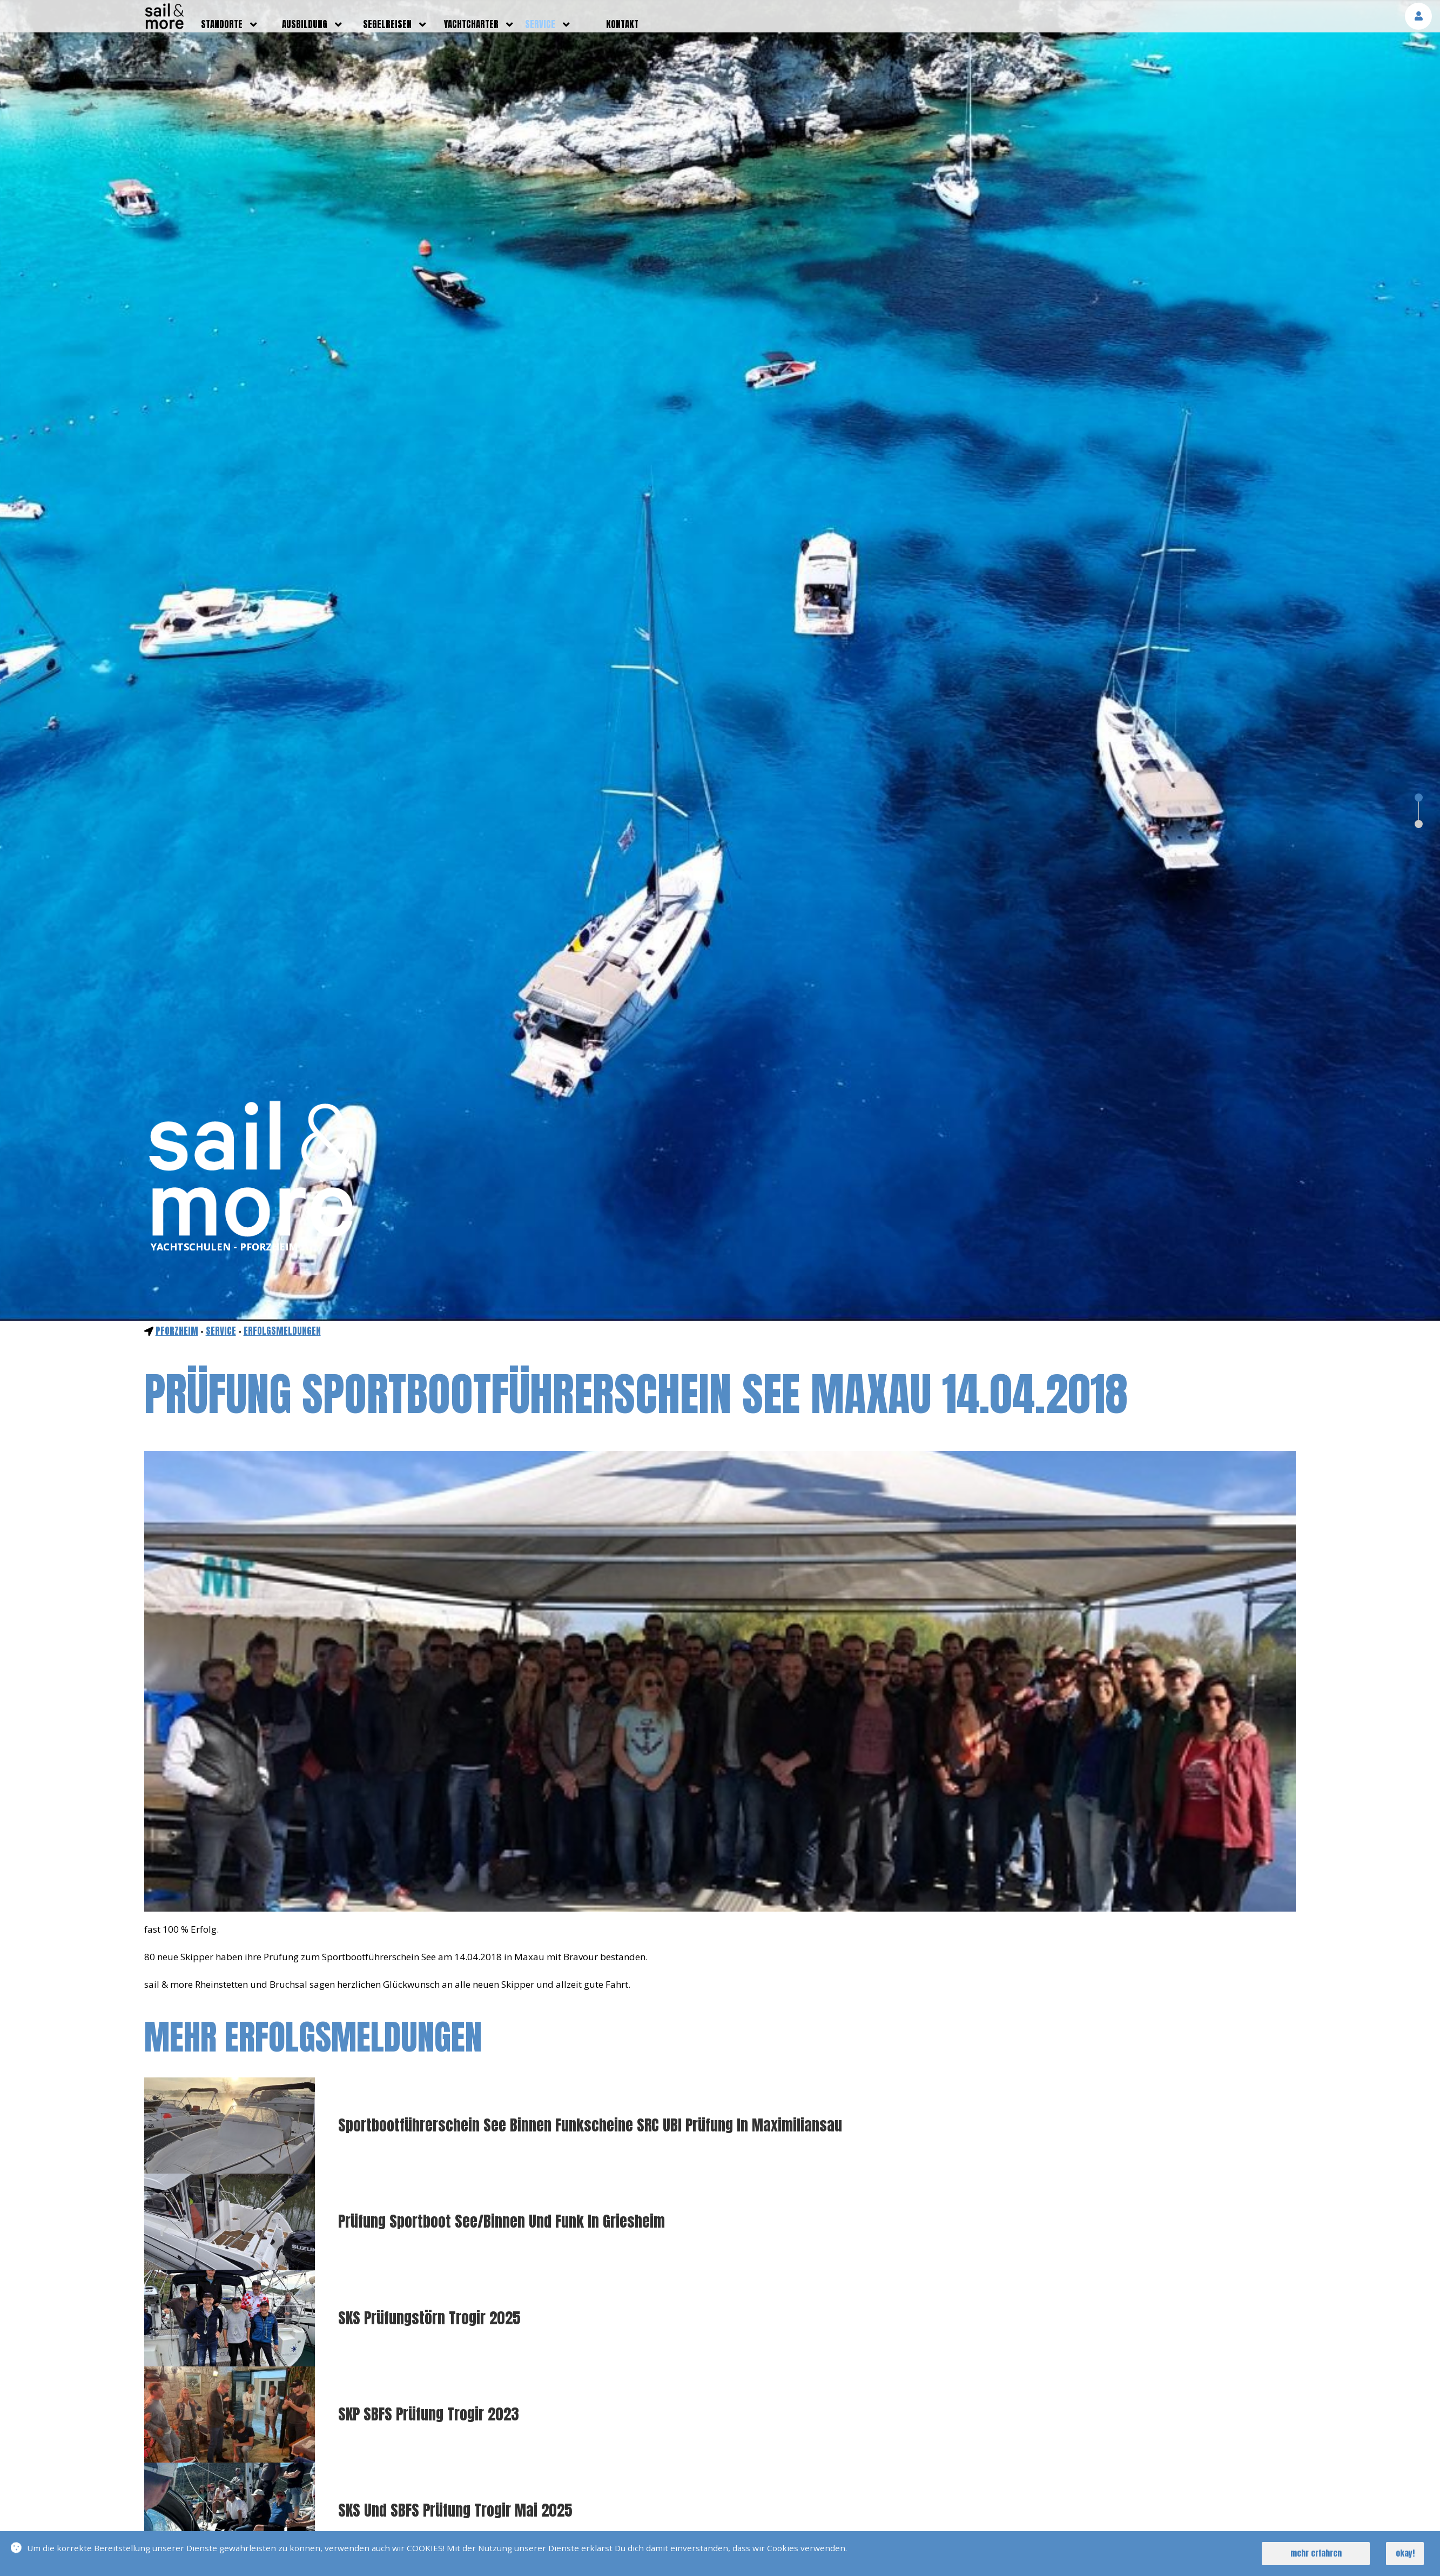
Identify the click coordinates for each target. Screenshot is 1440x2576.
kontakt (622, 24)
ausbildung (304, 24)
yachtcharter (471, 24)
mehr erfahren (1316, 2553)
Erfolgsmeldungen (282, 1331)
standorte (222, 24)
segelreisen (387, 24)
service (540, 24)
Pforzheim (177, 1331)
